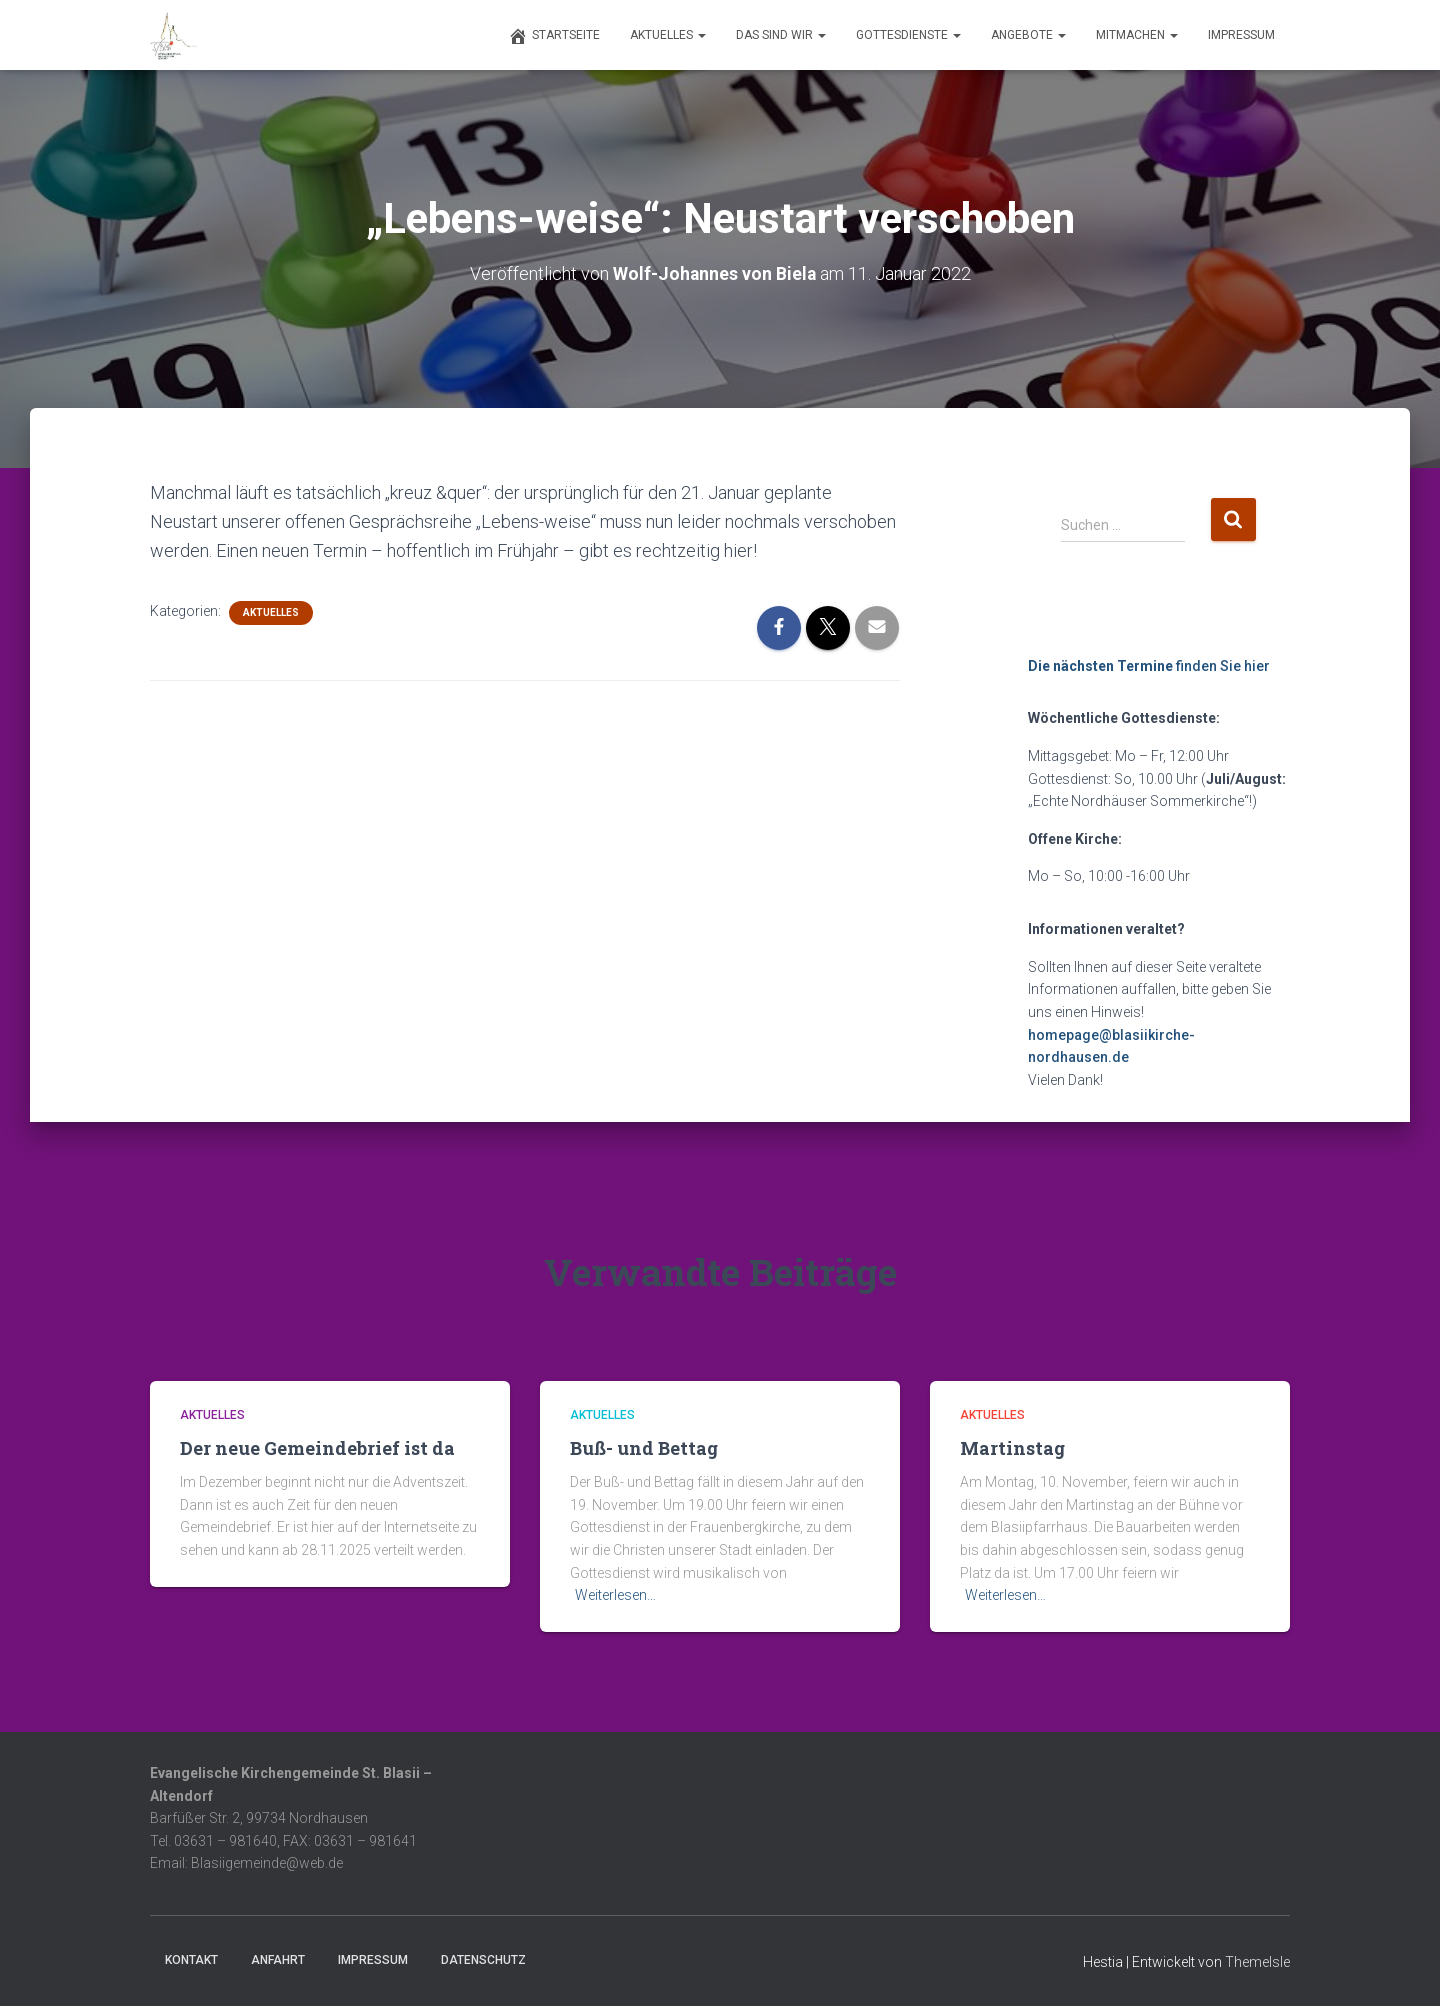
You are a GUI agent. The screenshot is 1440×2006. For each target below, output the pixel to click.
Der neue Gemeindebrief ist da (317, 1448)
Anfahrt (278, 1960)
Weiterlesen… (615, 1595)
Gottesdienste (908, 35)
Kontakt (191, 1960)
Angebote (1028, 35)
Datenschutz (483, 1960)
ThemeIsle (1257, 1962)
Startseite (554, 36)
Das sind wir (781, 35)
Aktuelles (668, 35)
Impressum (1241, 35)
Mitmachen (1137, 35)
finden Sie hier (1149, 665)
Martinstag (1012, 1448)
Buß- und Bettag (644, 1448)
